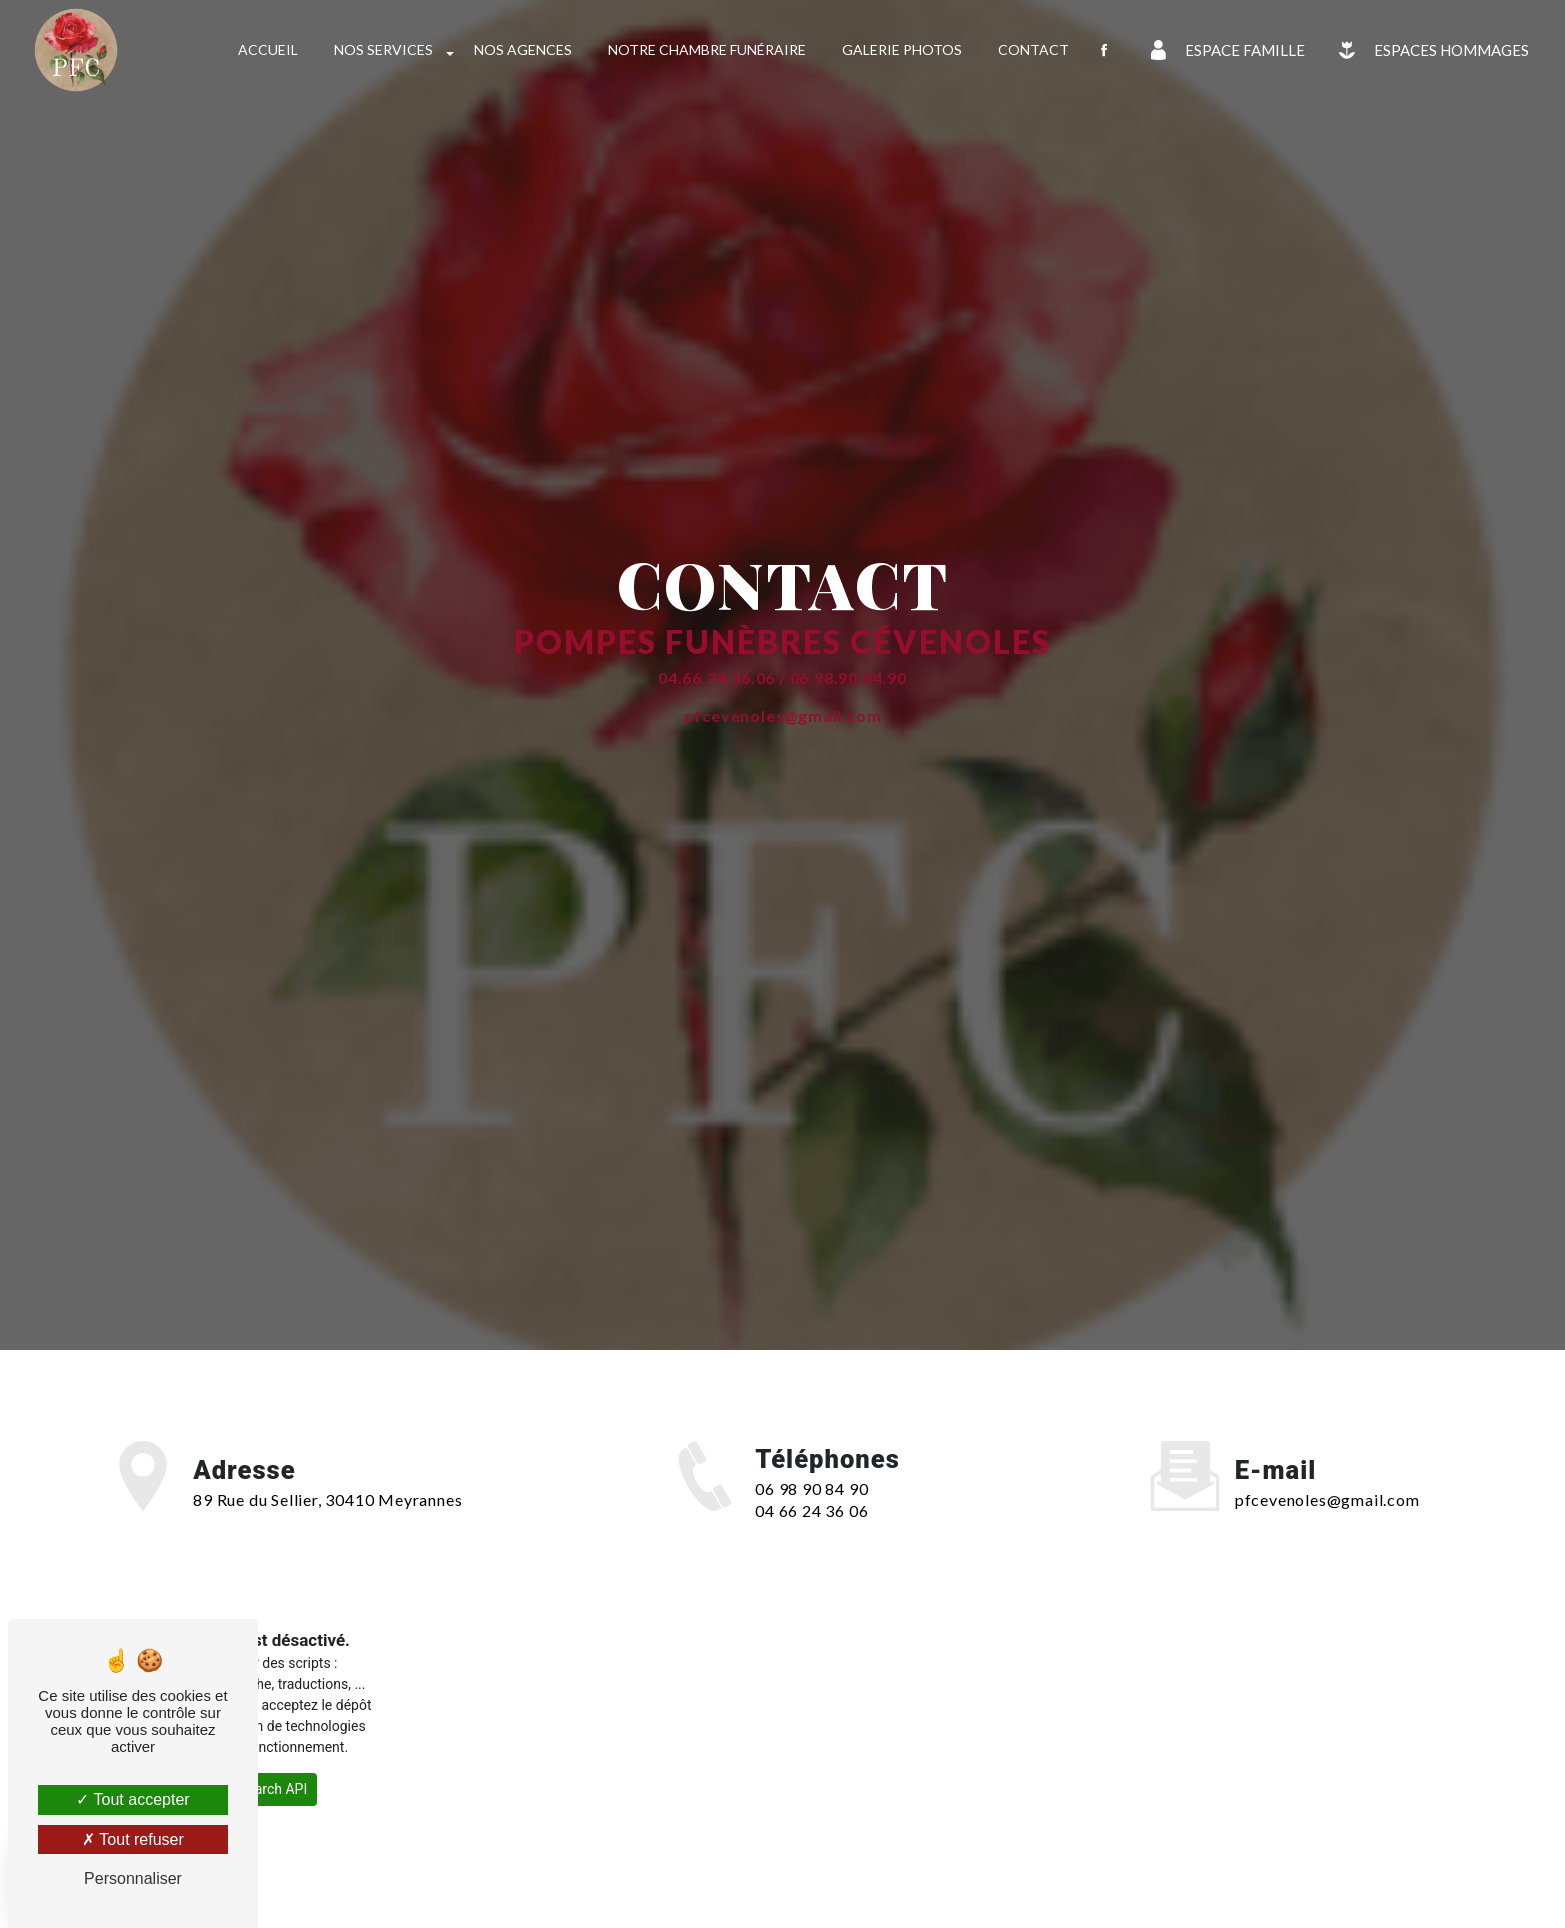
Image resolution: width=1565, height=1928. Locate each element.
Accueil (268, 49)
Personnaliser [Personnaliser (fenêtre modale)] (133, 1878)
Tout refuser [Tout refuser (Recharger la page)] (133, 1839)
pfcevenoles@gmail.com (1327, 1499)
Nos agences (523, 49)
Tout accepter (132, 1799)
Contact (1033, 49)
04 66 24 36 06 (811, 1510)
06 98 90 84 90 (811, 1488)
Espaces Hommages (1429, 50)
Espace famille (1223, 50)
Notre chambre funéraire (707, 49)
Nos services (383, 49)
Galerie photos (902, 49)
